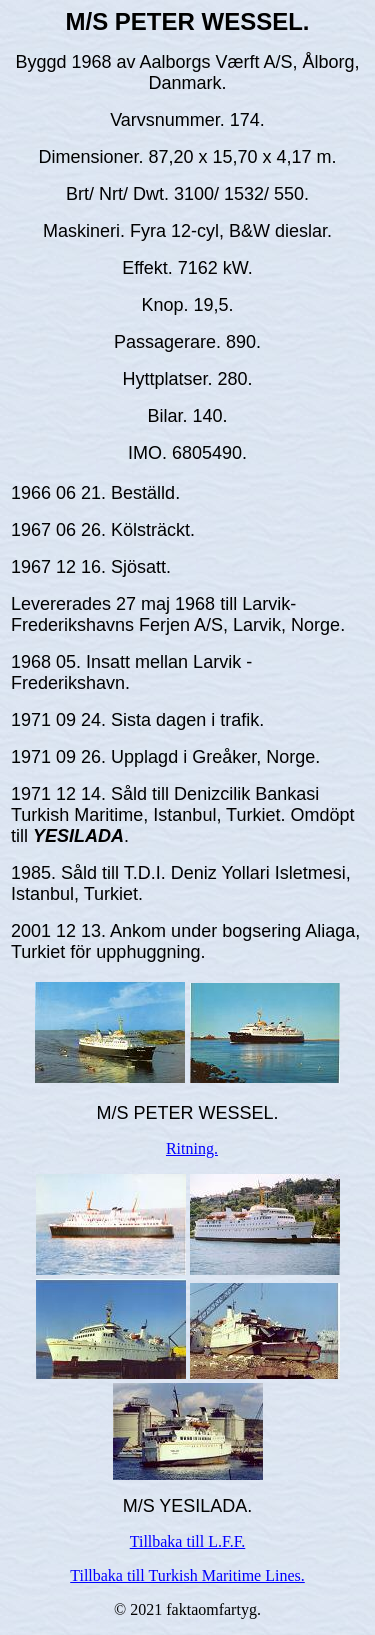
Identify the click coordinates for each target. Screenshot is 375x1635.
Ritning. (192, 1148)
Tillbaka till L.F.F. (188, 1541)
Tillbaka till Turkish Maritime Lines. (187, 1575)
